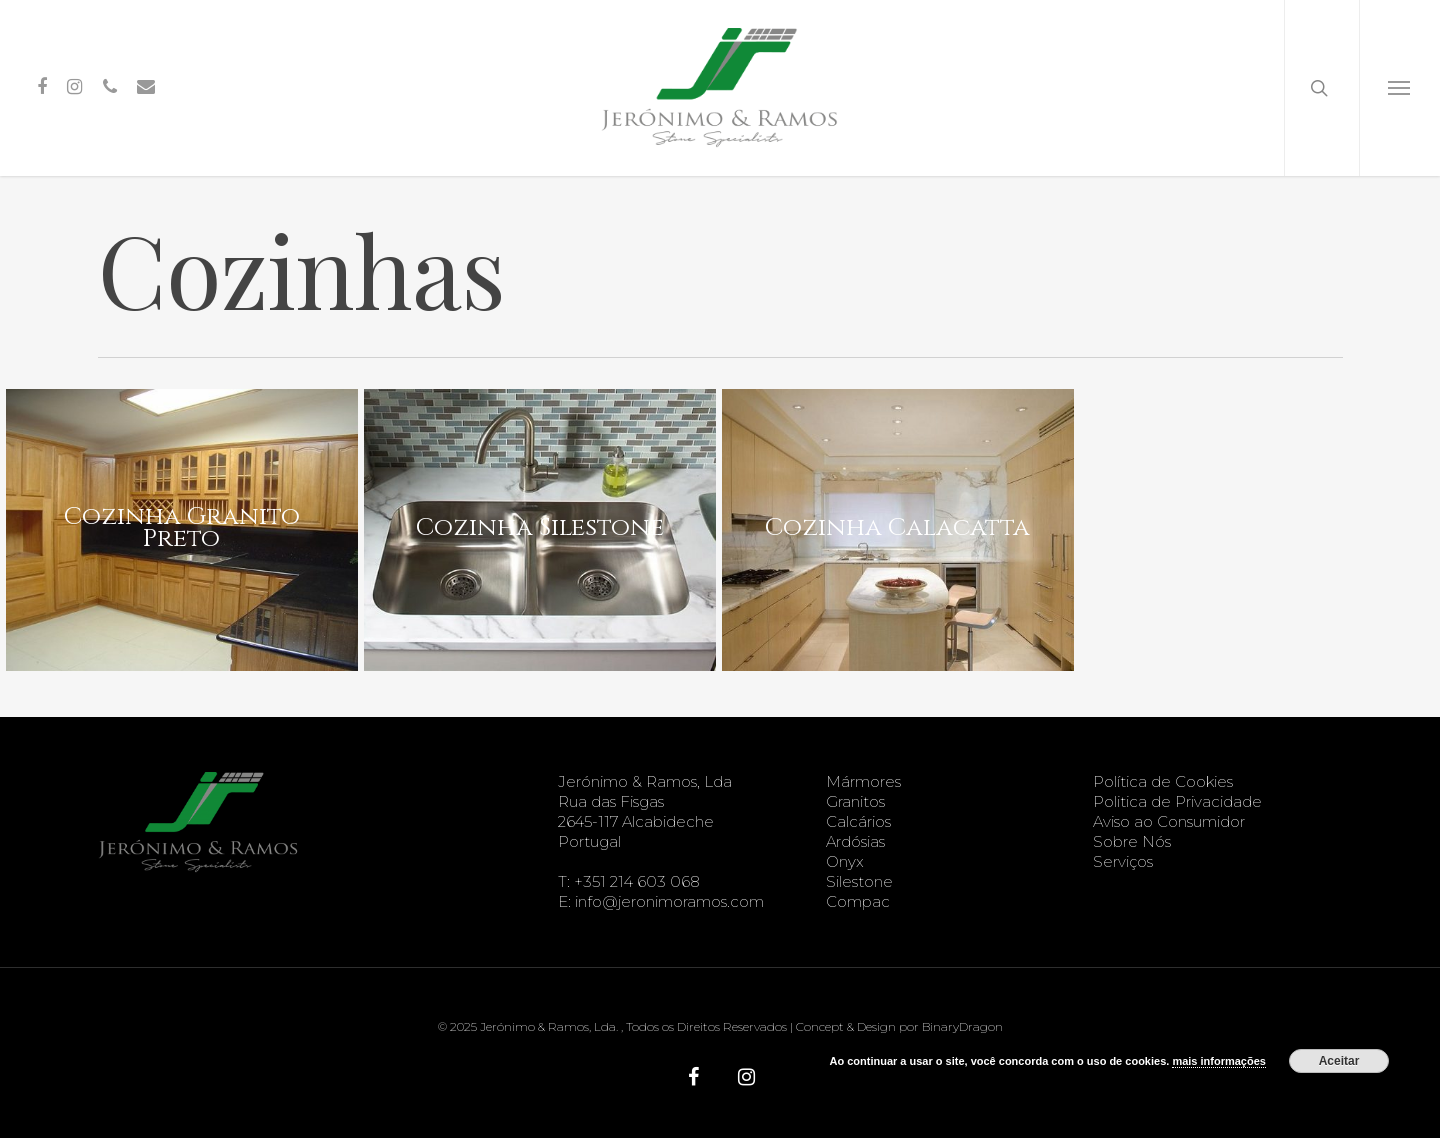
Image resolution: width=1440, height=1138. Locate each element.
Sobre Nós (1132, 841)
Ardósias (855, 841)
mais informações (1219, 1061)
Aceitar (1339, 1061)
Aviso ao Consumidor (1169, 821)
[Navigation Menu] (1399, 88)
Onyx (845, 861)
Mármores (863, 781)
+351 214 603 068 (637, 881)
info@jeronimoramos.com (669, 901)
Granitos (855, 801)
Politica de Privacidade (1177, 801)
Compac (858, 901)
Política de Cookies (1163, 781)
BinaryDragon (962, 1026)
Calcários (858, 821)
